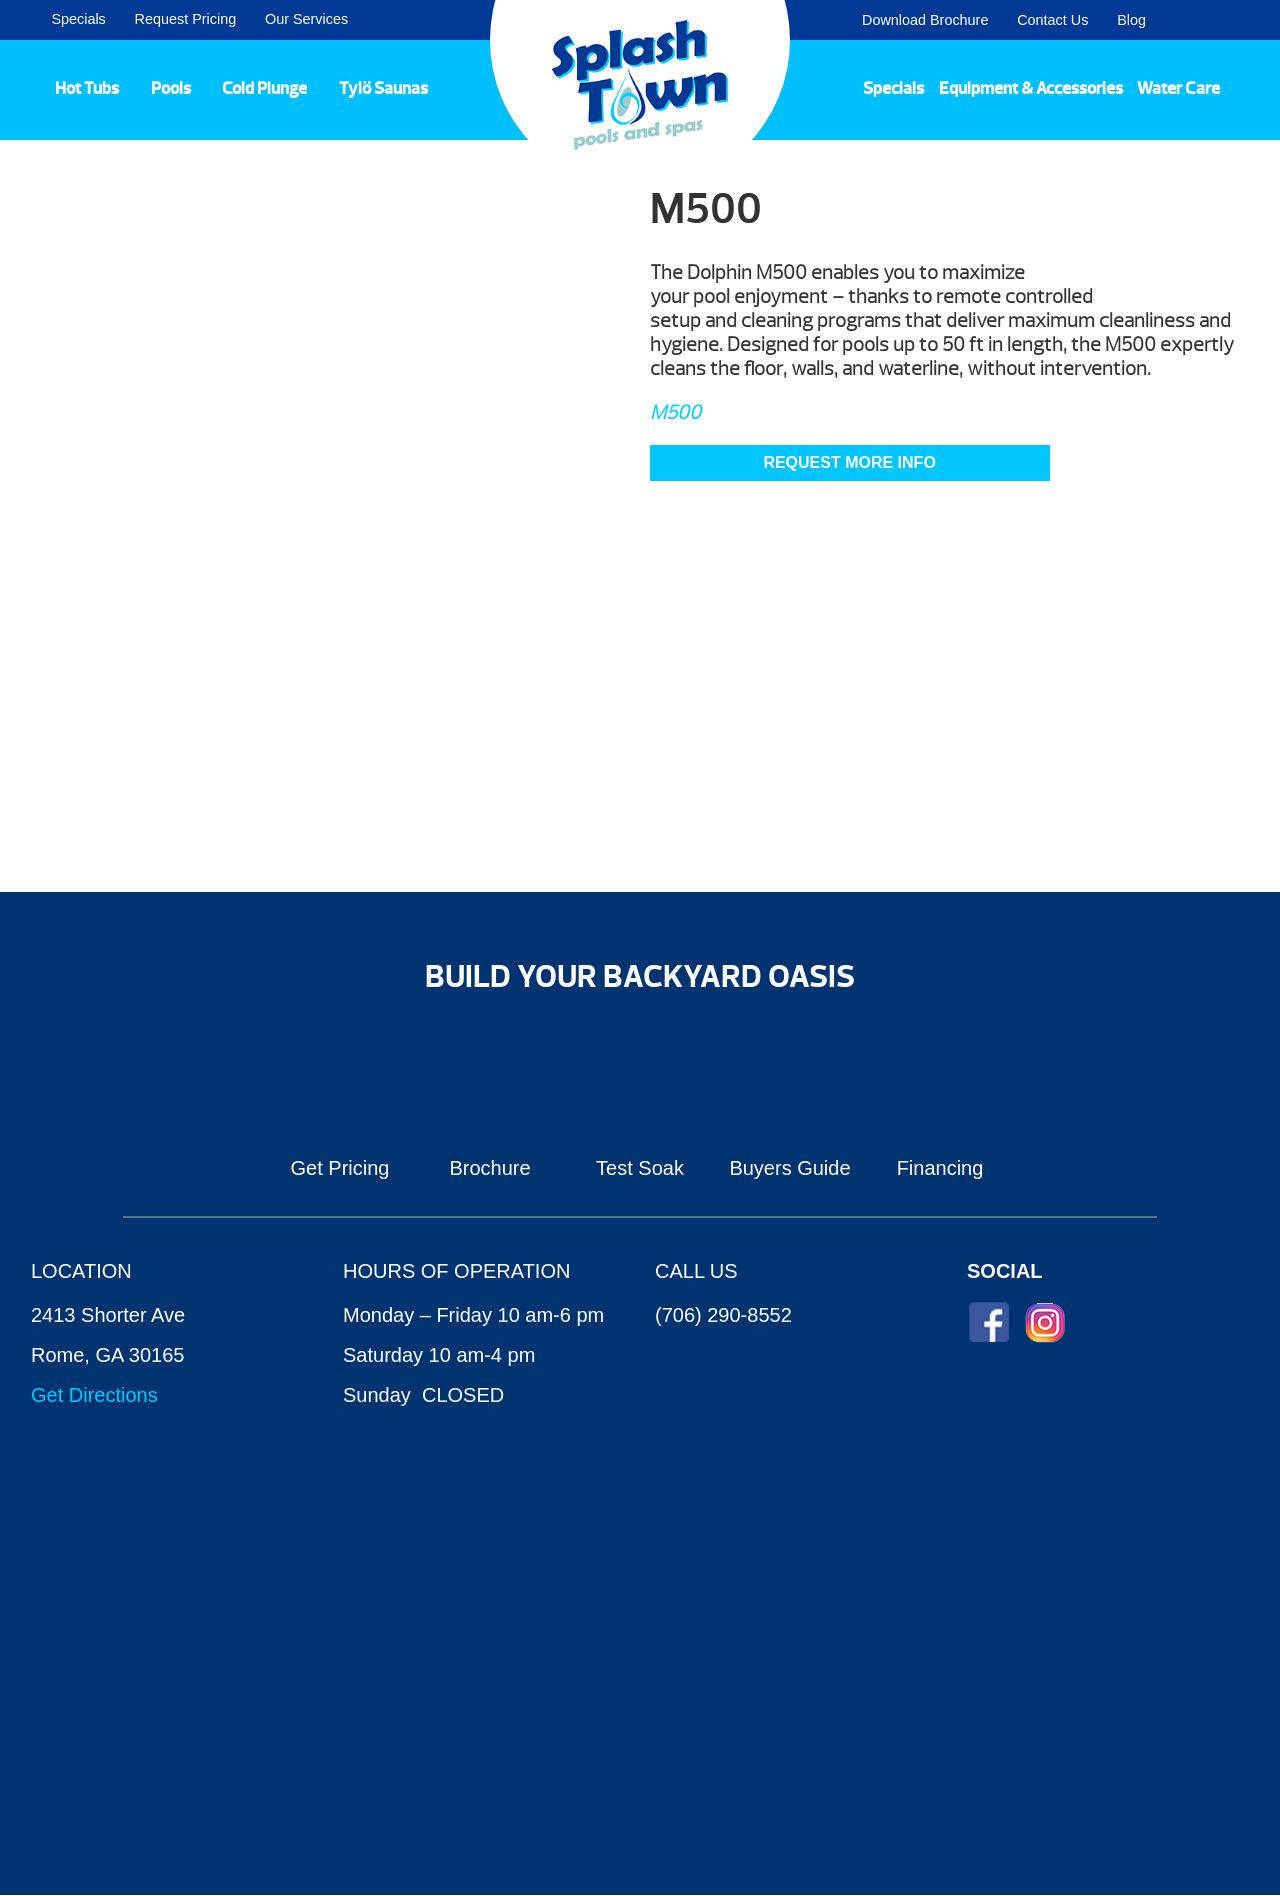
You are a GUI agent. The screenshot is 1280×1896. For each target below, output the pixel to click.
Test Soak (640, 1168)
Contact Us (1052, 20)
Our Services (306, 19)
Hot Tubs (87, 88)
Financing (940, 1168)
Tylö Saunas (383, 88)
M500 (675, 412)
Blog (1131, 20)
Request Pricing (186, 19)
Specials (78, 19)
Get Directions (94, 1395)
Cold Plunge (264, 88)
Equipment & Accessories (1031, 88)
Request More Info (849, 462)
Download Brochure (925, 20)
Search (1240, 20)
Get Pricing (340, 1168)
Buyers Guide (789, 1168)
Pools (171, 88)
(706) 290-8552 (723, 1315)
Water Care (1178, 88)
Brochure (489, 1168)
